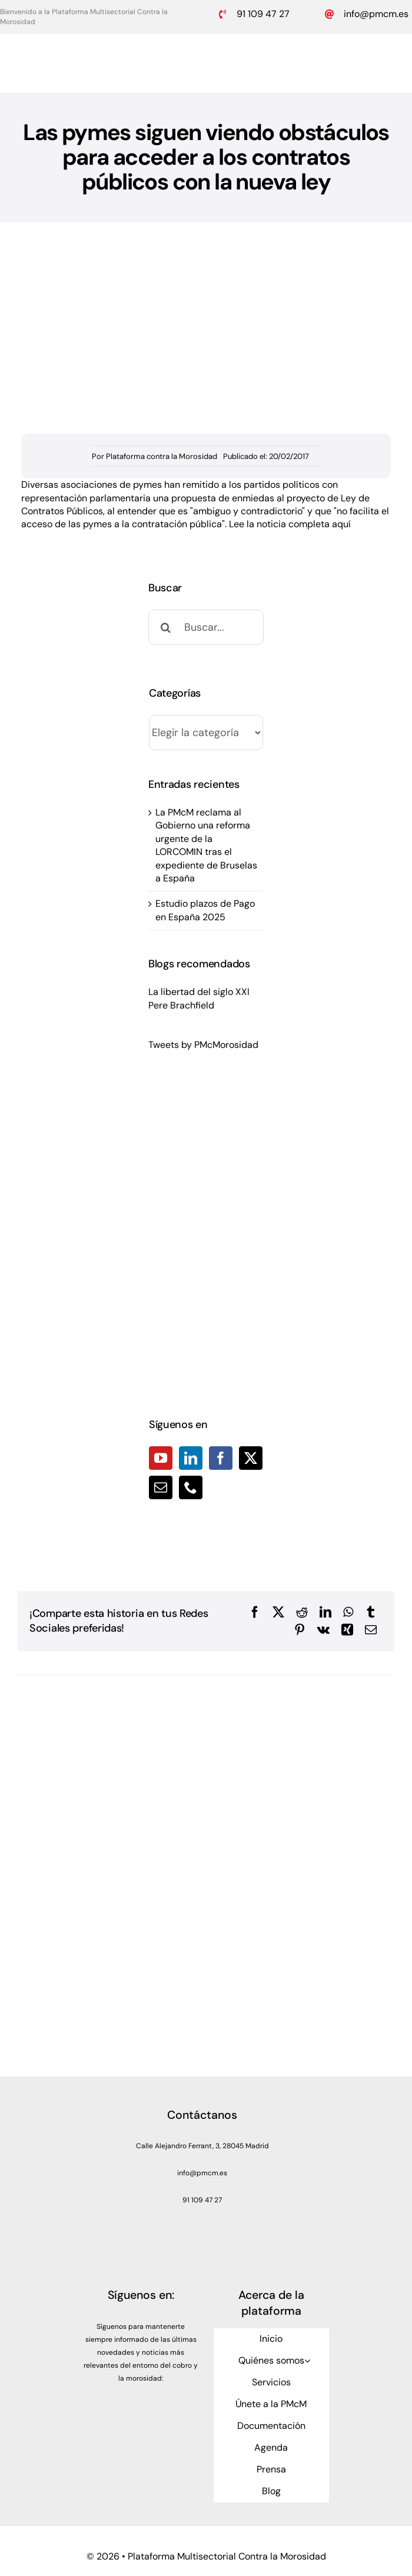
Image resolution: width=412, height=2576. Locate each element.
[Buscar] (166, 627)
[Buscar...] (206, 627)
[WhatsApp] (348, 1612)
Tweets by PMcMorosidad (203, 1045)
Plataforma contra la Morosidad (161, 456)
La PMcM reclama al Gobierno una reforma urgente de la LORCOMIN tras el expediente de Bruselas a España (206, 845)
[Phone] (190, 1487)
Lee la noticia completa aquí (290, 524)
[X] (278, 1612)
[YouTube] (160, 1458)
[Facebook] (220, 1458)
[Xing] (347, 1630)
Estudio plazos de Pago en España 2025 (205, 910)
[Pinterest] (299, 1630)
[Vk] (323, 1630)
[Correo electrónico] (371, 1630)
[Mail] (160, 1487)
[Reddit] (302, 1612)
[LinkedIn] (190, 1458)
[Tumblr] (371, 1612)
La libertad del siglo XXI (199, 992)
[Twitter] (251, 1458)
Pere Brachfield (181, 1005)
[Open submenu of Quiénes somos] (307, 2360)
